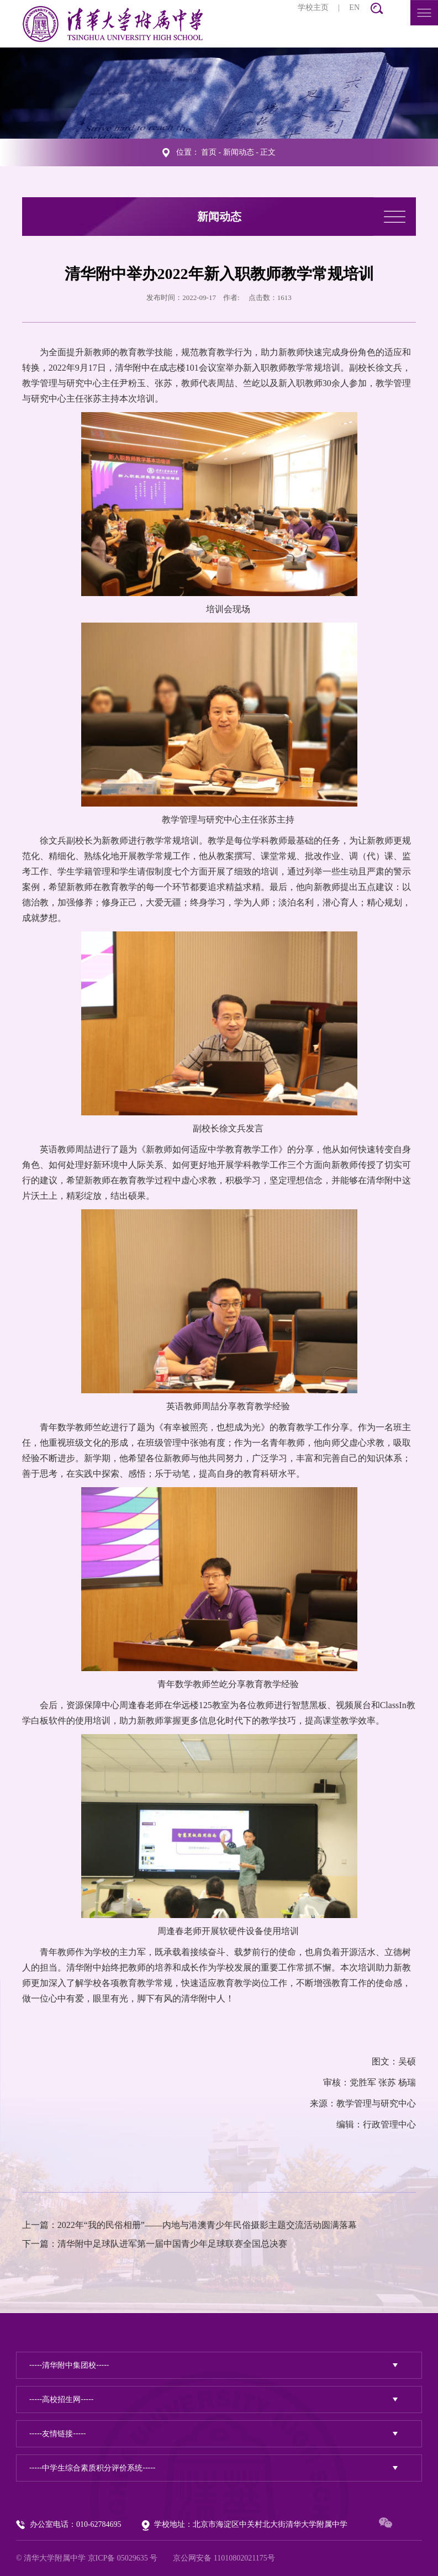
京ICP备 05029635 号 (123, 2558)
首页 (209, 152)
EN (354, 7)
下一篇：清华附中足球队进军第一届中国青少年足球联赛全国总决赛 (154, 2243)
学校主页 (313, 7)
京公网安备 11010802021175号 (224, 2558)
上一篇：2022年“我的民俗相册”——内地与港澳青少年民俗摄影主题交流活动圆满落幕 (189, 2225)
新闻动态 (238, 152)
